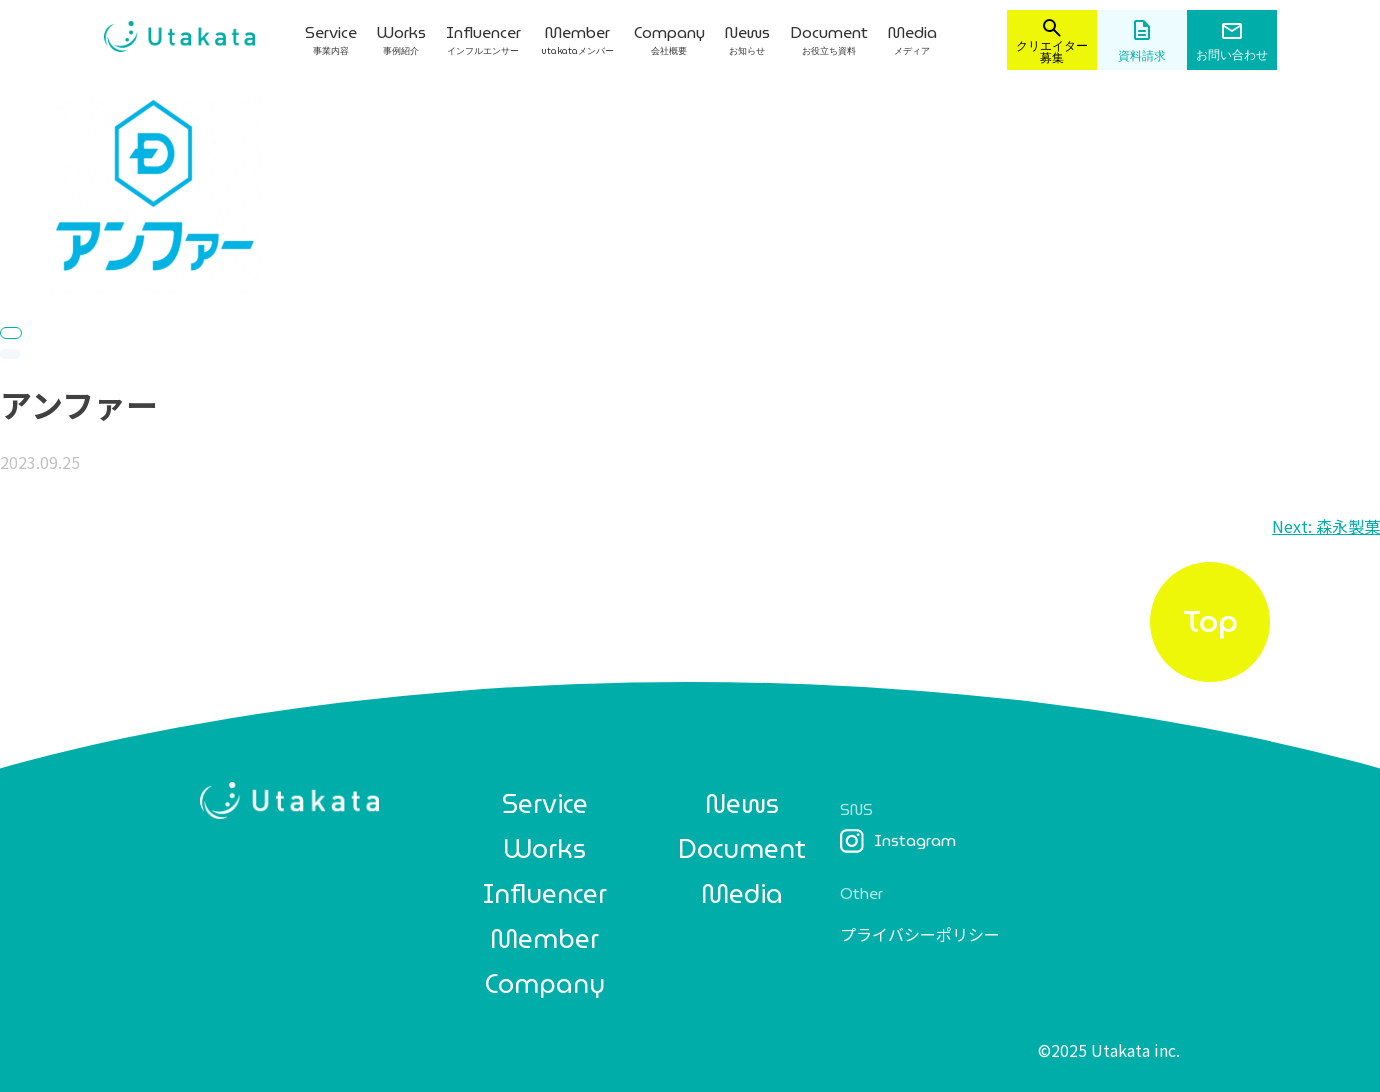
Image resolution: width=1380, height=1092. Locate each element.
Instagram (898, 841)
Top (1210, 621)
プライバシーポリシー (920, 934)
